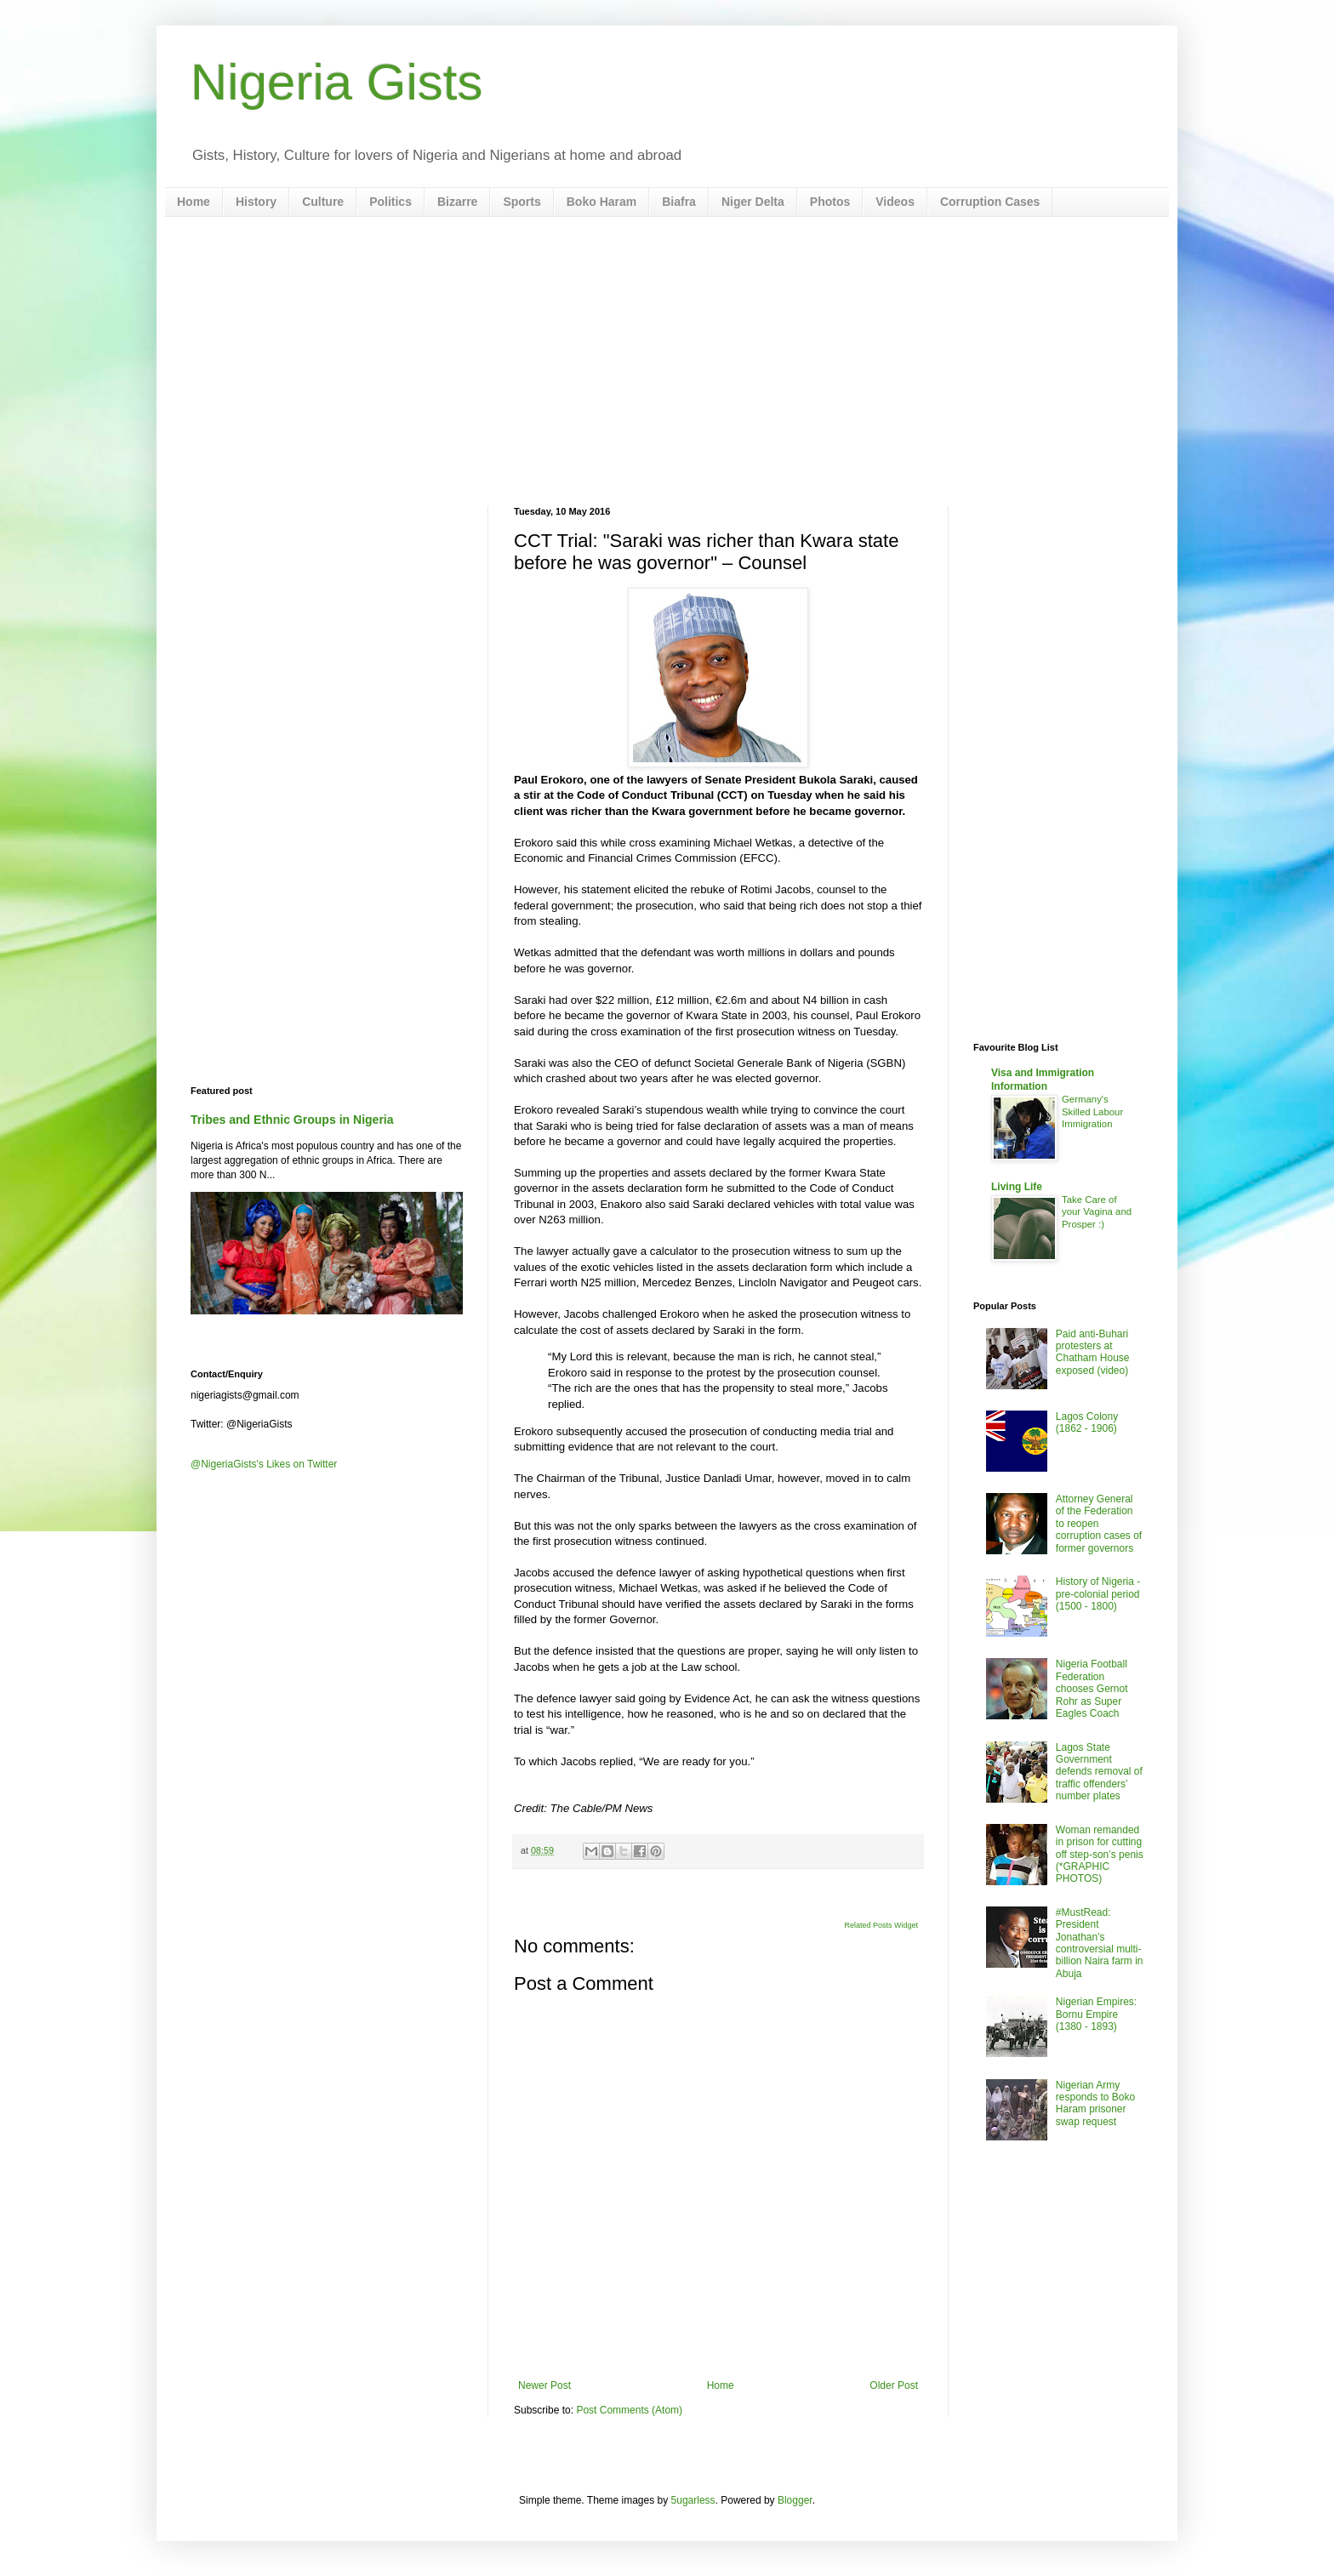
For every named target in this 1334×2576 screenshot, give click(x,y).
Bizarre (457, 201)
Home (193, 201)
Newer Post (544, 2385)
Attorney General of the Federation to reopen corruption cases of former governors (1099, 1523)
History (256, 201)
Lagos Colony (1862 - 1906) (1087, 1422)
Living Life (1016, 1187)
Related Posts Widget (881, 1925)
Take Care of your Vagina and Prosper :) (1097, 1212)
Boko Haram (601, 201)
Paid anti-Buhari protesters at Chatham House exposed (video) (1093, 1352)
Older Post (893, 2385)
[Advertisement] (667, 361)
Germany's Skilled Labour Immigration (1092, 1112)
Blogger (795, 2500)
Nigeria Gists (336, 82)
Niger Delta (752, 201)
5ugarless (693, 2500)
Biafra (679, 201)
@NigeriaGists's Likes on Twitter (264, 1464)
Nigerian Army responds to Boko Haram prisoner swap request (1095, 2103)
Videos (895, 201)
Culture (323, 201)
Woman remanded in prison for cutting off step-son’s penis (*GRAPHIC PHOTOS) (1099, 1854)
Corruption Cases (990, 201)
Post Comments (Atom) (629, 2410)
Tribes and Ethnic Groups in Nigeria (292, 1119)
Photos (830, 201)
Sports (521, 201)
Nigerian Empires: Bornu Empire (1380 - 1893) (1096, 2014)
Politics (390, 201)
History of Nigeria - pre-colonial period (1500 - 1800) (1098, 1594)
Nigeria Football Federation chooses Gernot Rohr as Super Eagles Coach (1092, 1688)
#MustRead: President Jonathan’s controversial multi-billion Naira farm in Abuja (1099, 1943)
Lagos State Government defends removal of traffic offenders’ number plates (1099, 1772)
